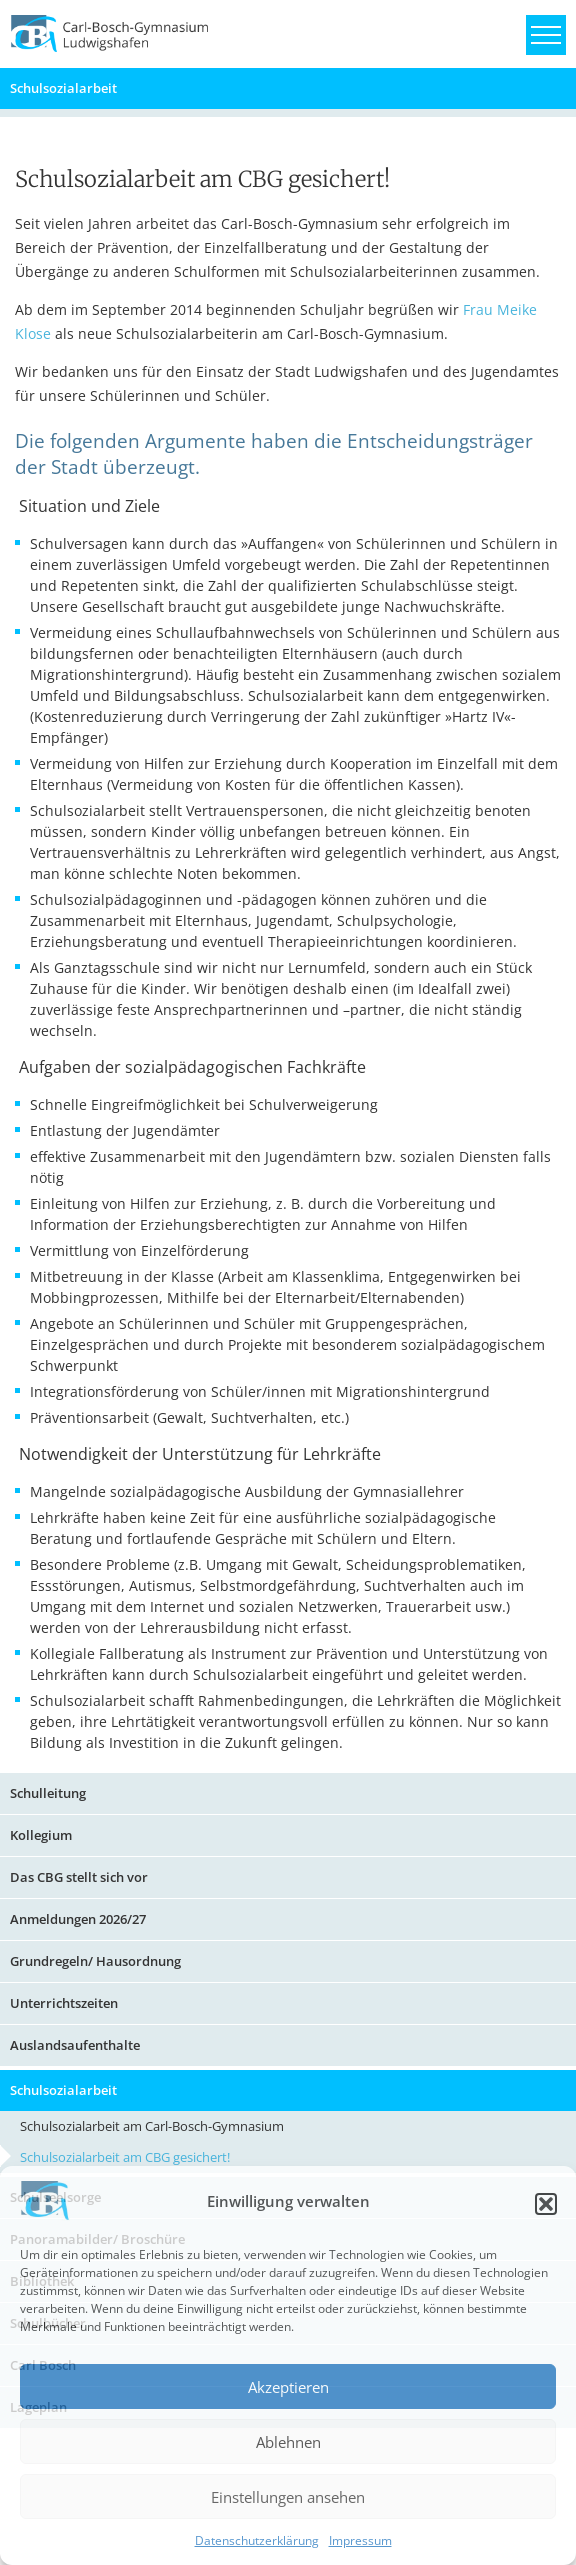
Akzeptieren (288, 2387)
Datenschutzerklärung (257, 2540)
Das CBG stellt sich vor (79, 1877)
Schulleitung (48, 1793)
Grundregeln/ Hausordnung (95, 1961)
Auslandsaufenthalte (75, 2045)
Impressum (360, 2540)
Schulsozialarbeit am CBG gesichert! (125, 2157)
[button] (546, 2204)
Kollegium (41, 1835)
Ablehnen (288, 2442)
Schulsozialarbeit (63, 88)
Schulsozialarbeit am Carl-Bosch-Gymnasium (152, 2126)
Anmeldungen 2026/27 (78, 1919)
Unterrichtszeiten (64, 2003)
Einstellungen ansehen (288, 2497)
